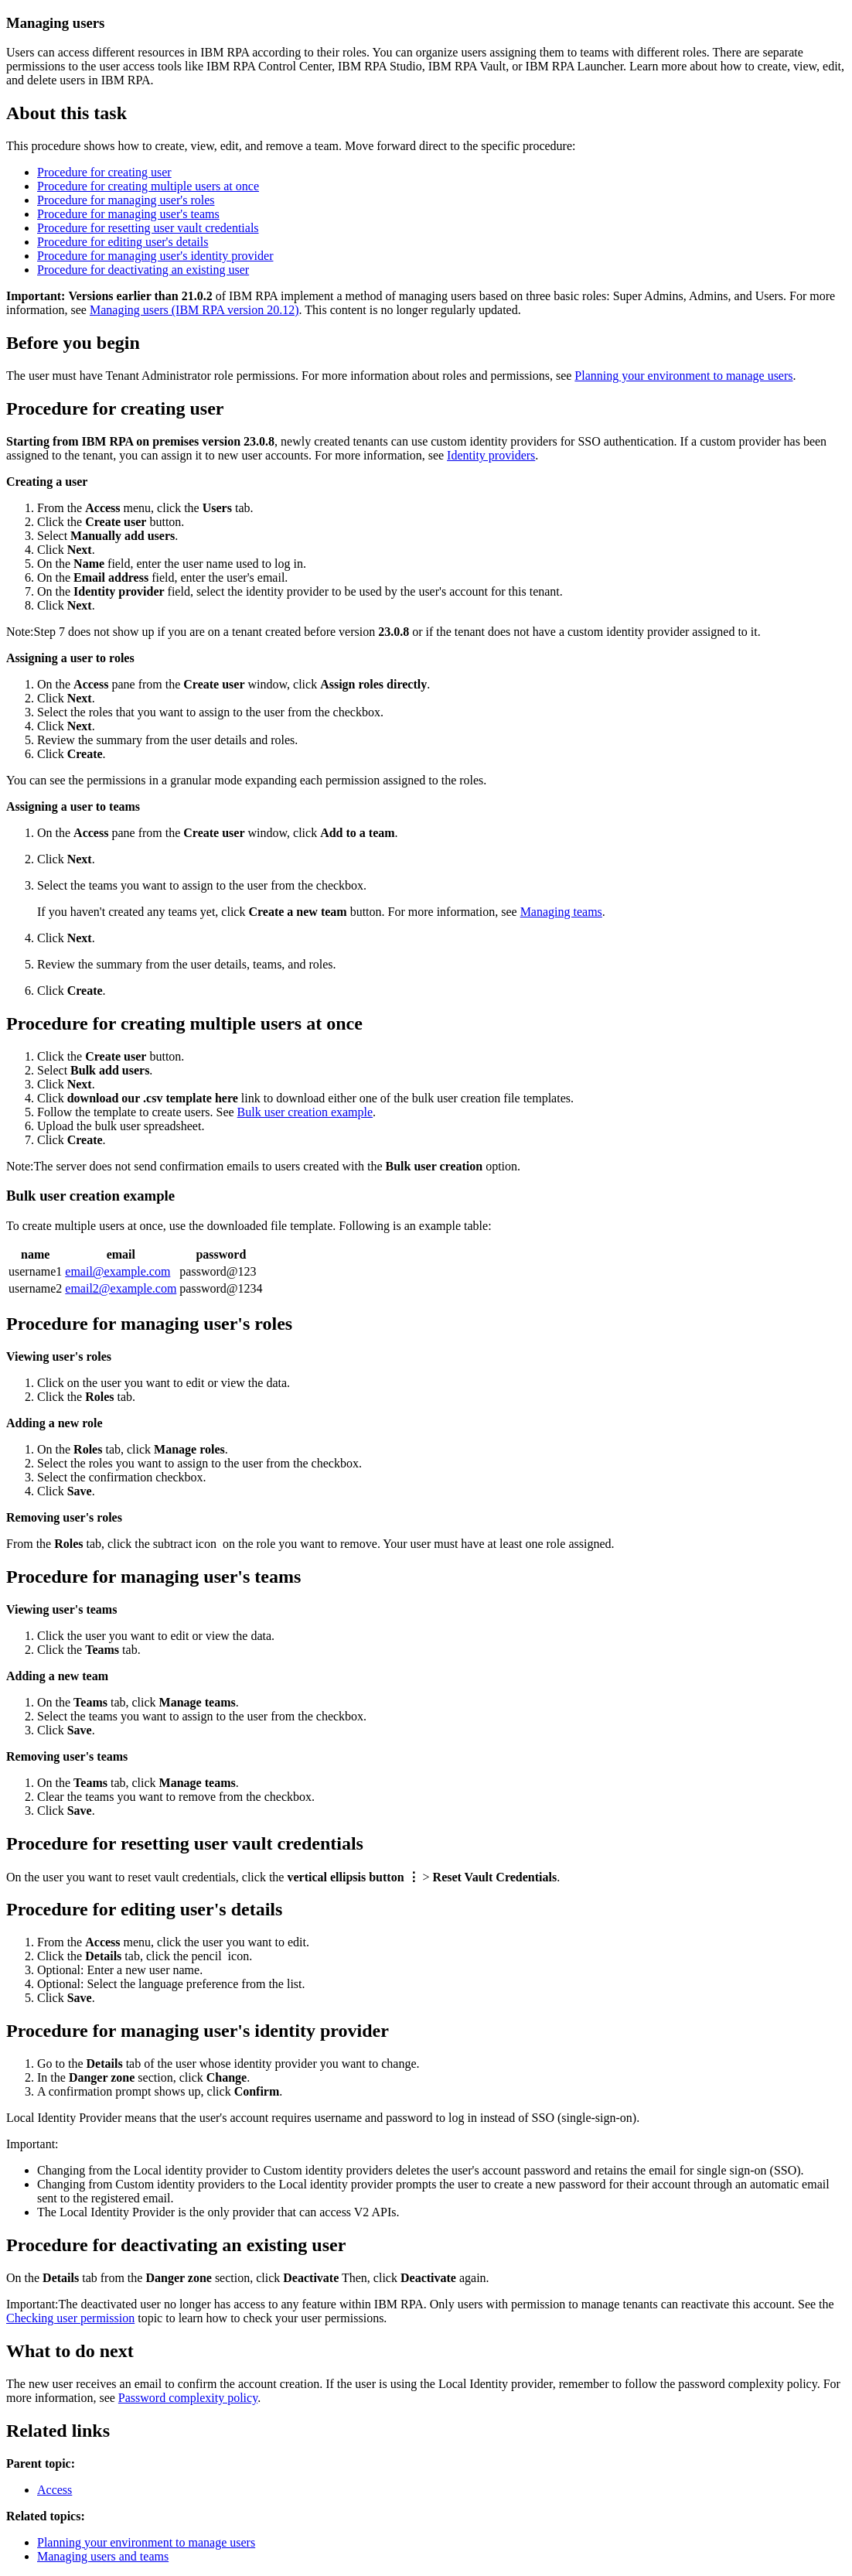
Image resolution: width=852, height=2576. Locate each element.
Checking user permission (70, 2318)
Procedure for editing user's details (122, 241)
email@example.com (117, 1271)
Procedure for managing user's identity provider (155, 255)
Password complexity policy (187, 2397)
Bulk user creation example (305, 1112)
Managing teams (561, 911)
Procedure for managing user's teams (128, 213)
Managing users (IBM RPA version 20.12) (194, 309)
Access (54, 2489)
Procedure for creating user (104, 172)
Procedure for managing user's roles (125, 200)
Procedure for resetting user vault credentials (148, 227)
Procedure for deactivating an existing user (143, 269)
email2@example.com (120, 1288)
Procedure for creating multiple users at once (148, 186)
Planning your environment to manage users (683, 375)
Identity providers (491, 455)
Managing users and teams (103, 2556)
